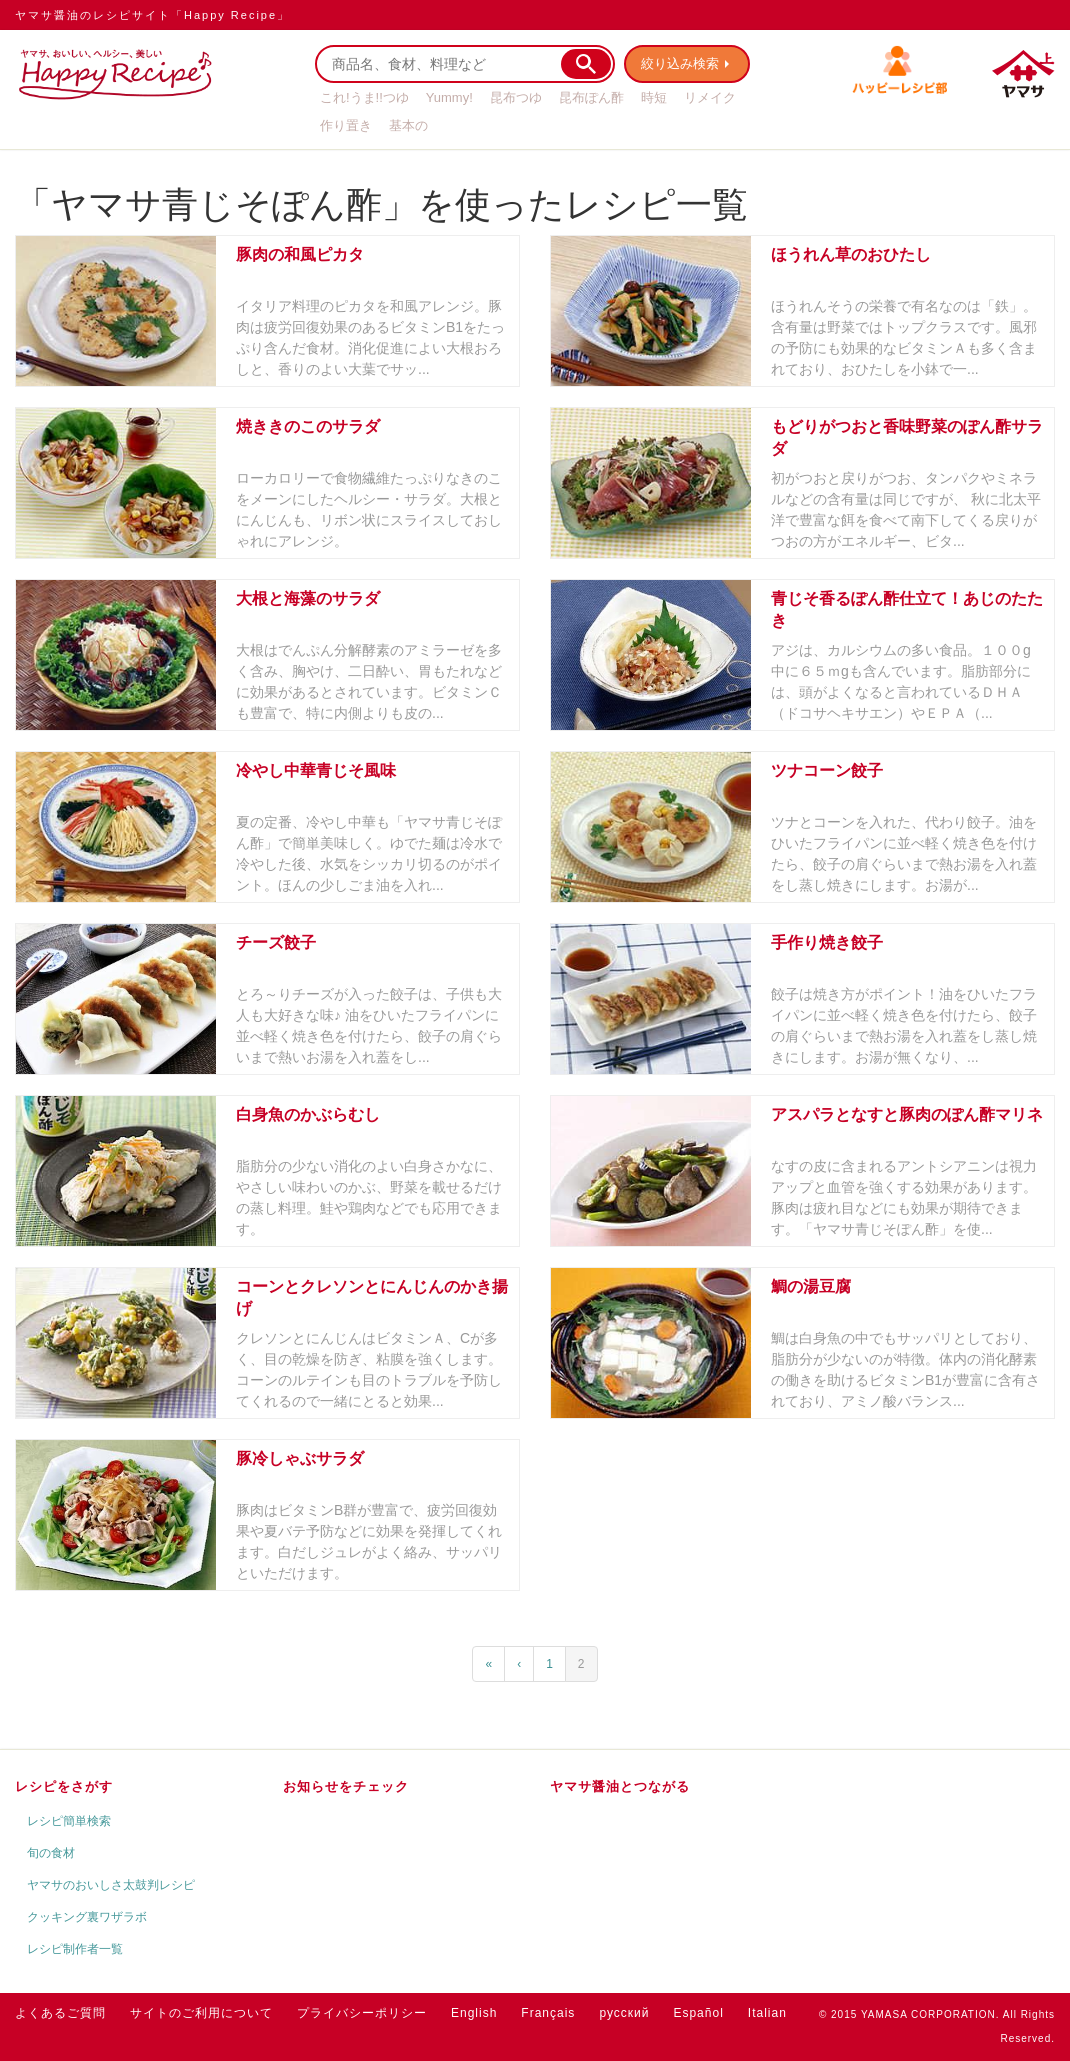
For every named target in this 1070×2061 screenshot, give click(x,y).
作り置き (346, 125)
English (474, 2013)
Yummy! (449, 97)
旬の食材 (51, 1853)
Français (548, 2013)
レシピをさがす (64, 1786)
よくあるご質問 (60, 2013)
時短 (654, 97)
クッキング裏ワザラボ (87, 1917)
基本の (408, 125)
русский (624, 2013)
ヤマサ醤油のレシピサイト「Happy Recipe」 (152, 15)
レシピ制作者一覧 (75, 1949)
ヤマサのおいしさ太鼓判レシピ (111, 1885)
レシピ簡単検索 (69, 1821)
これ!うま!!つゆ (364, 97)
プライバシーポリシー (362, 2013)
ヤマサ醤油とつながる (620, 1786)
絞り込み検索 (681, 63)
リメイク (710, 97)
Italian (767, 2013)
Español (698, 2013)
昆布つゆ (516, 97)
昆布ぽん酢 (591, 97)
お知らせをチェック (346, 1786)
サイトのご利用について (201, 2013)
